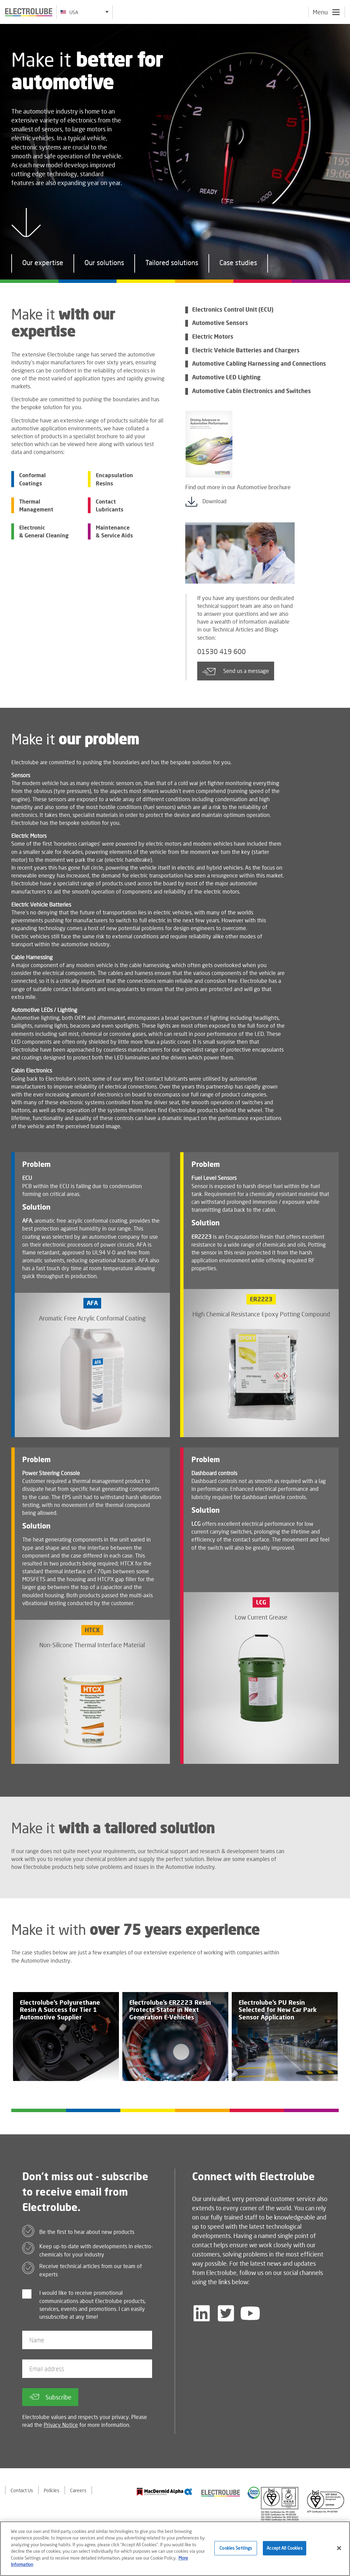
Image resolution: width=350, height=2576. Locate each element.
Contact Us (22, 2490)
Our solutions (104, 263)
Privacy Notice (61, 2424)
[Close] (339, 2550)
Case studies (238, 263)
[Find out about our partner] (164, 2491)
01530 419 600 (221, 651)
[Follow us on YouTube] (250, 2313)
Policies (51, 2490)
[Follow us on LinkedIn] (201, 2313)
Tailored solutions (171, 263)
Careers (78, 2490)
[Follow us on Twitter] (225, 2313)
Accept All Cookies (284, 2550)
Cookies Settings (235, 2550)
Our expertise (42, 263)
